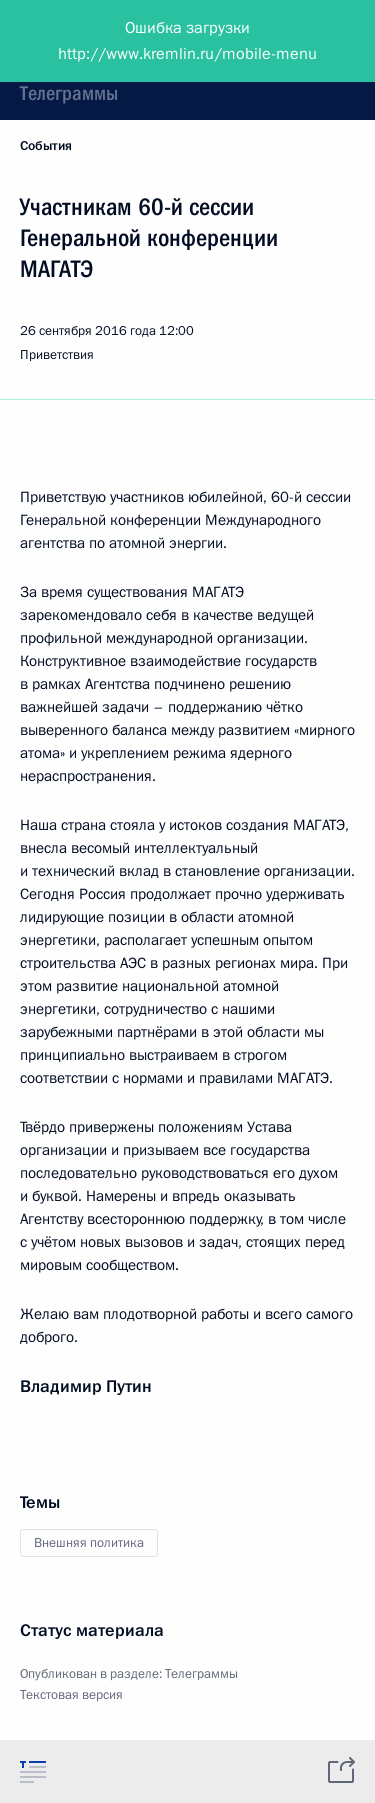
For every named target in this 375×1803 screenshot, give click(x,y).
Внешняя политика (89, 1543)
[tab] (33, 1771)
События (46, 146)
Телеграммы (69, 93)
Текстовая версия (71, 1695)
